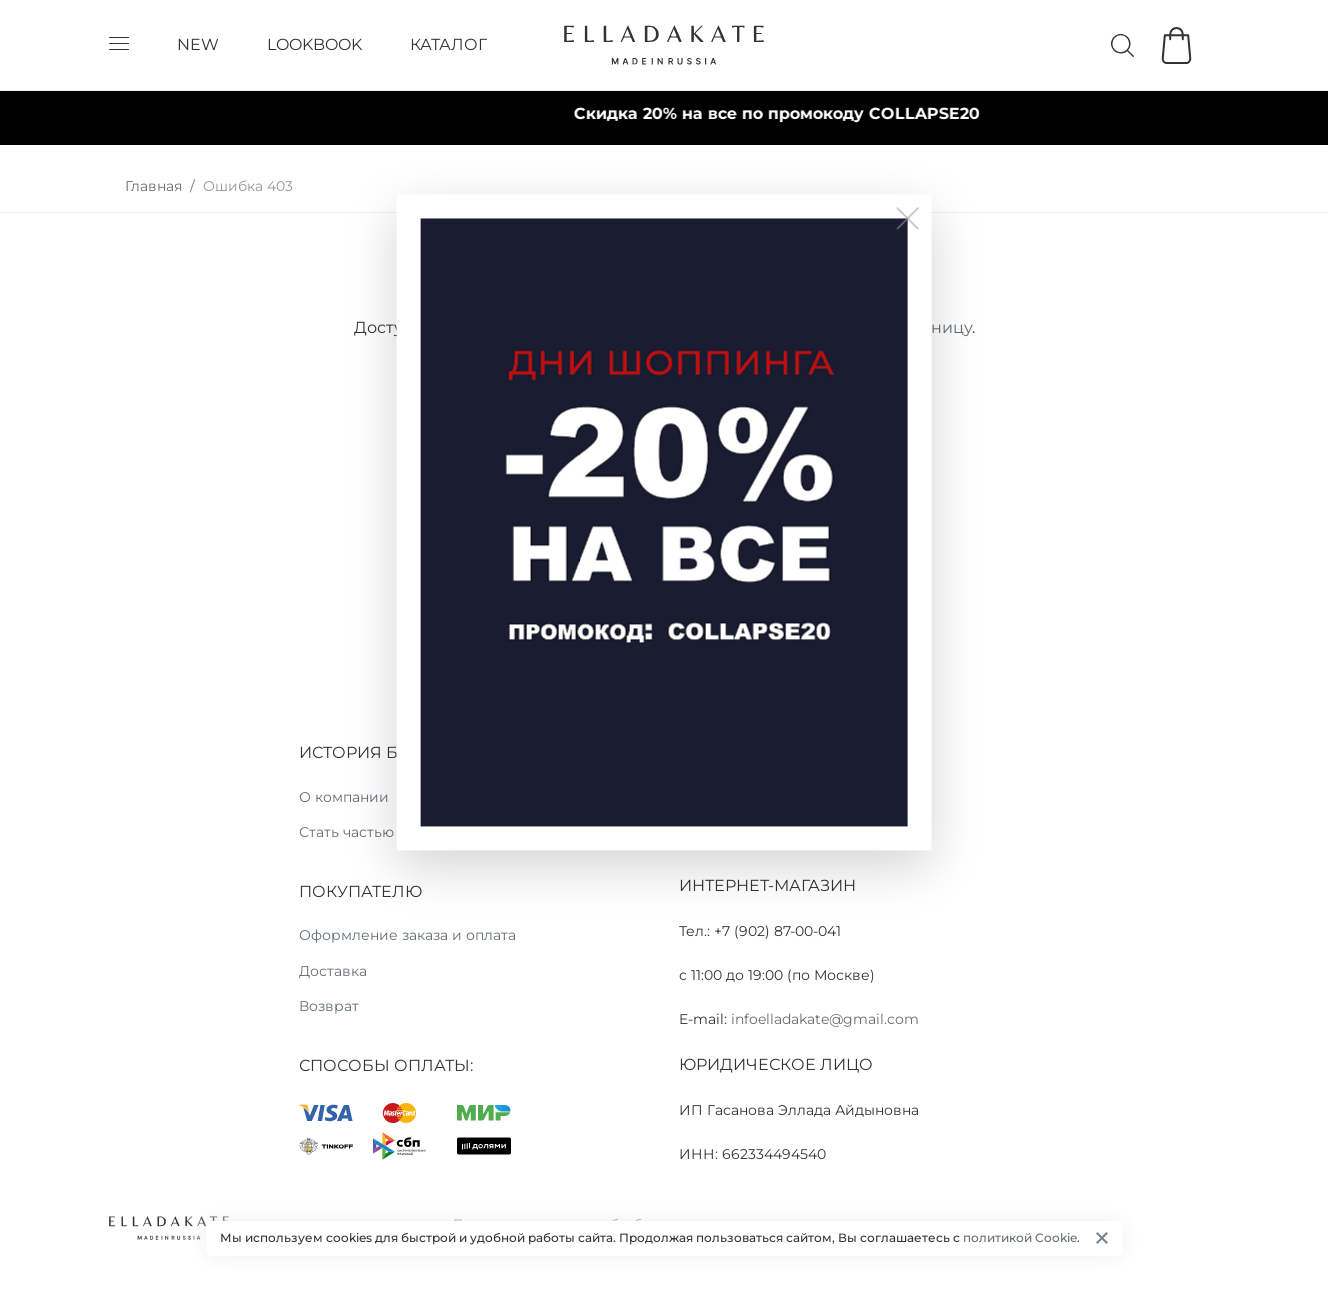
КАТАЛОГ (448, 44)
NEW (198, 44)
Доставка (333, 971)
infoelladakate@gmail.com (825, 1019)
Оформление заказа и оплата (407, 935)
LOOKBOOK (314, 44)
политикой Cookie (1020, 1237)
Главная (153, 186)
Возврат (329, 1006)
